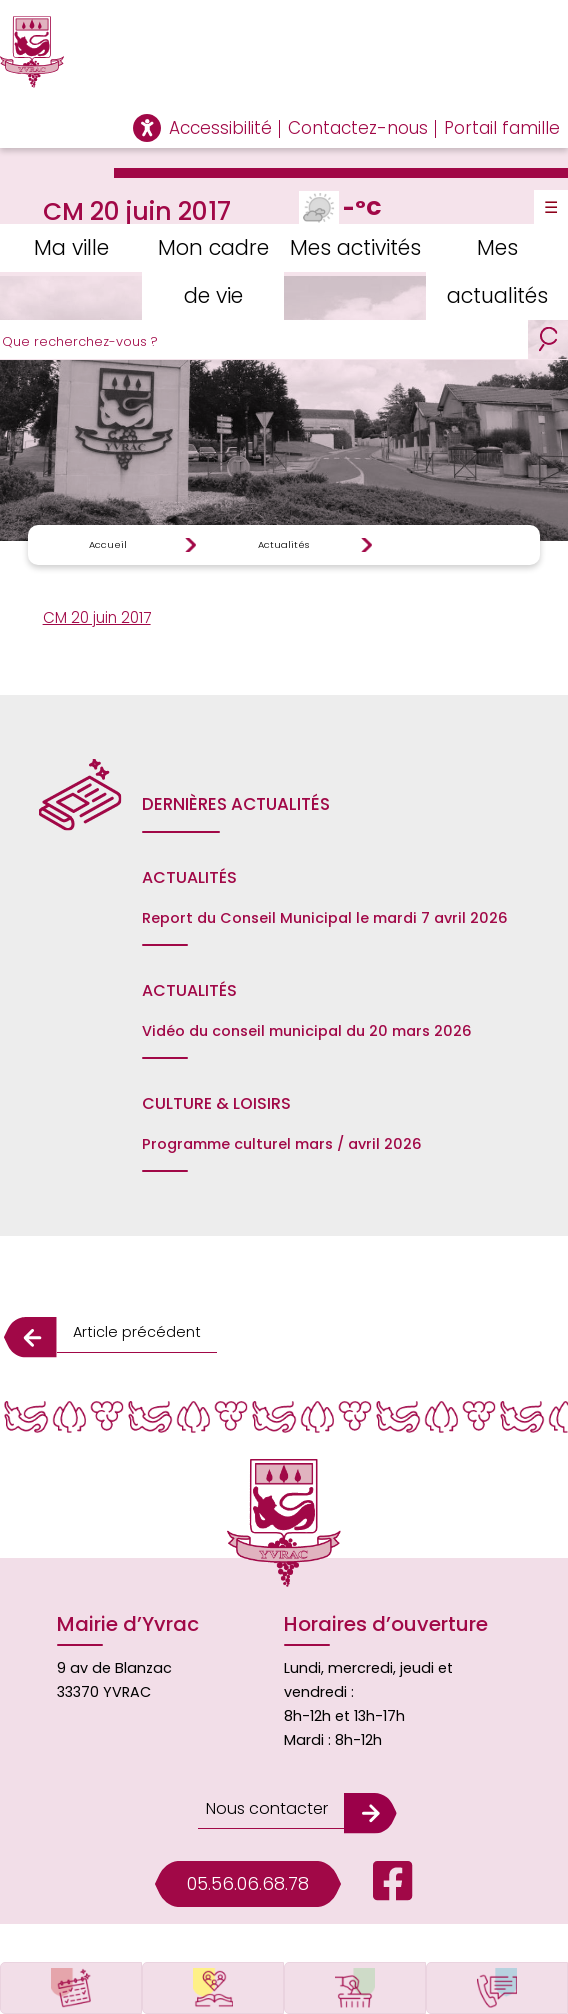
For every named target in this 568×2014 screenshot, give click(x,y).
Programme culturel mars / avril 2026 (282, 1144)
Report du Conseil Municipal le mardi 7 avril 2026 (325, 918)
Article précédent (137, 1332)
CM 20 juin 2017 (97, 617)
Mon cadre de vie (213, 271)
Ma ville (71, 247)
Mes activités (355, 247)
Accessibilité (220, 128)
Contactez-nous (358, 128)
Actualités (283, 544)
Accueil (108, 544)
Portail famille (502, 128)
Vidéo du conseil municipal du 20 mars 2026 (307, 1031)
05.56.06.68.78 (248, 1883)
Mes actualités (497, 271)
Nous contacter (267, 1808)
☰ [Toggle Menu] (551, 207)
